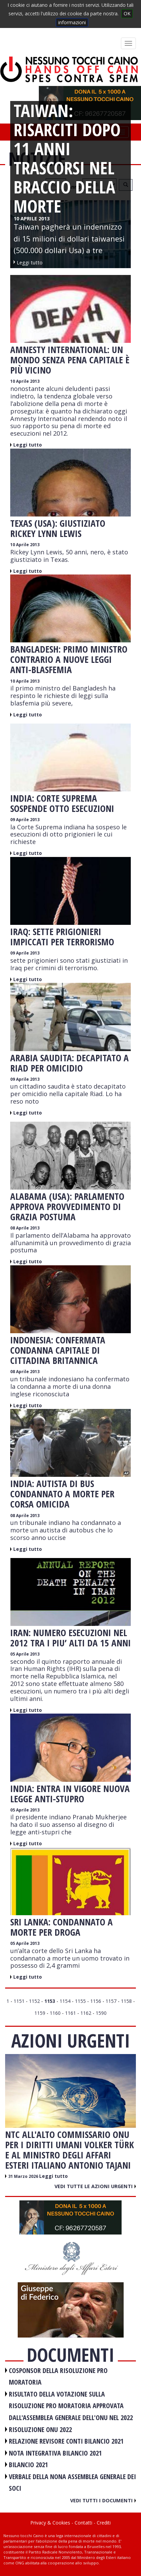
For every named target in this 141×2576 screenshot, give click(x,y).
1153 (49, 2001)
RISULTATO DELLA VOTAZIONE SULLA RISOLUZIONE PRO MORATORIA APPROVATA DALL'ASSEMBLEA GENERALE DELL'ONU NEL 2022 (71, 2405)
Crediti (104, 2522)
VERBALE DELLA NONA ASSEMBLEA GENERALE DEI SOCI (72, 2482)
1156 (95, 2001)
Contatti (83, 2522)
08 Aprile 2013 (25, 1228)
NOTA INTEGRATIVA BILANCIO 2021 (55, 2453)
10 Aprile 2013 (25, 381)
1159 (39, 2013)
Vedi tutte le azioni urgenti (95, 2186)
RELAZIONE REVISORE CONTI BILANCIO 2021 (66, 2441)
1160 (55, 2013)
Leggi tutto (27, 444)
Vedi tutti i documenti (103, 2500)
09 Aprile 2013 (25, 820)
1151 (19, 2001)
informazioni (72, 22)
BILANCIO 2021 (28, 2464)
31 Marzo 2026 (23, 2176)
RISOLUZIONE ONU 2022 (40, 2429)
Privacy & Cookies (50, 2522)
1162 (85, 2013)
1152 (34, 2001)
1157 (111, 2001)
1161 (70, 2013)
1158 (126, 2001)
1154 (65, 2001)
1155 (80, 2001)
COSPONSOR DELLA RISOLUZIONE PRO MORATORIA (58, 2376)
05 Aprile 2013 (25, 1654)
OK (127, 13)
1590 (101, 2013)
